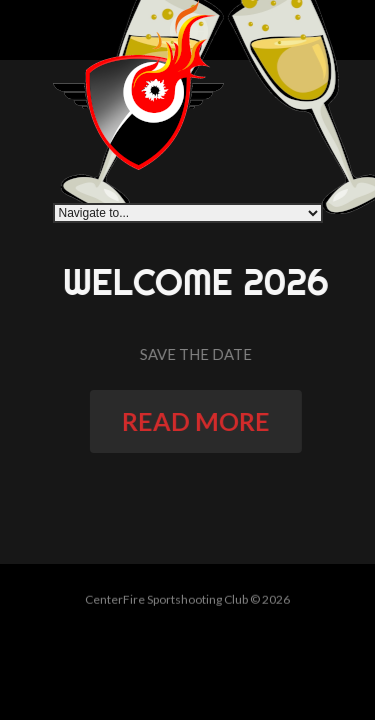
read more (200, 421)
